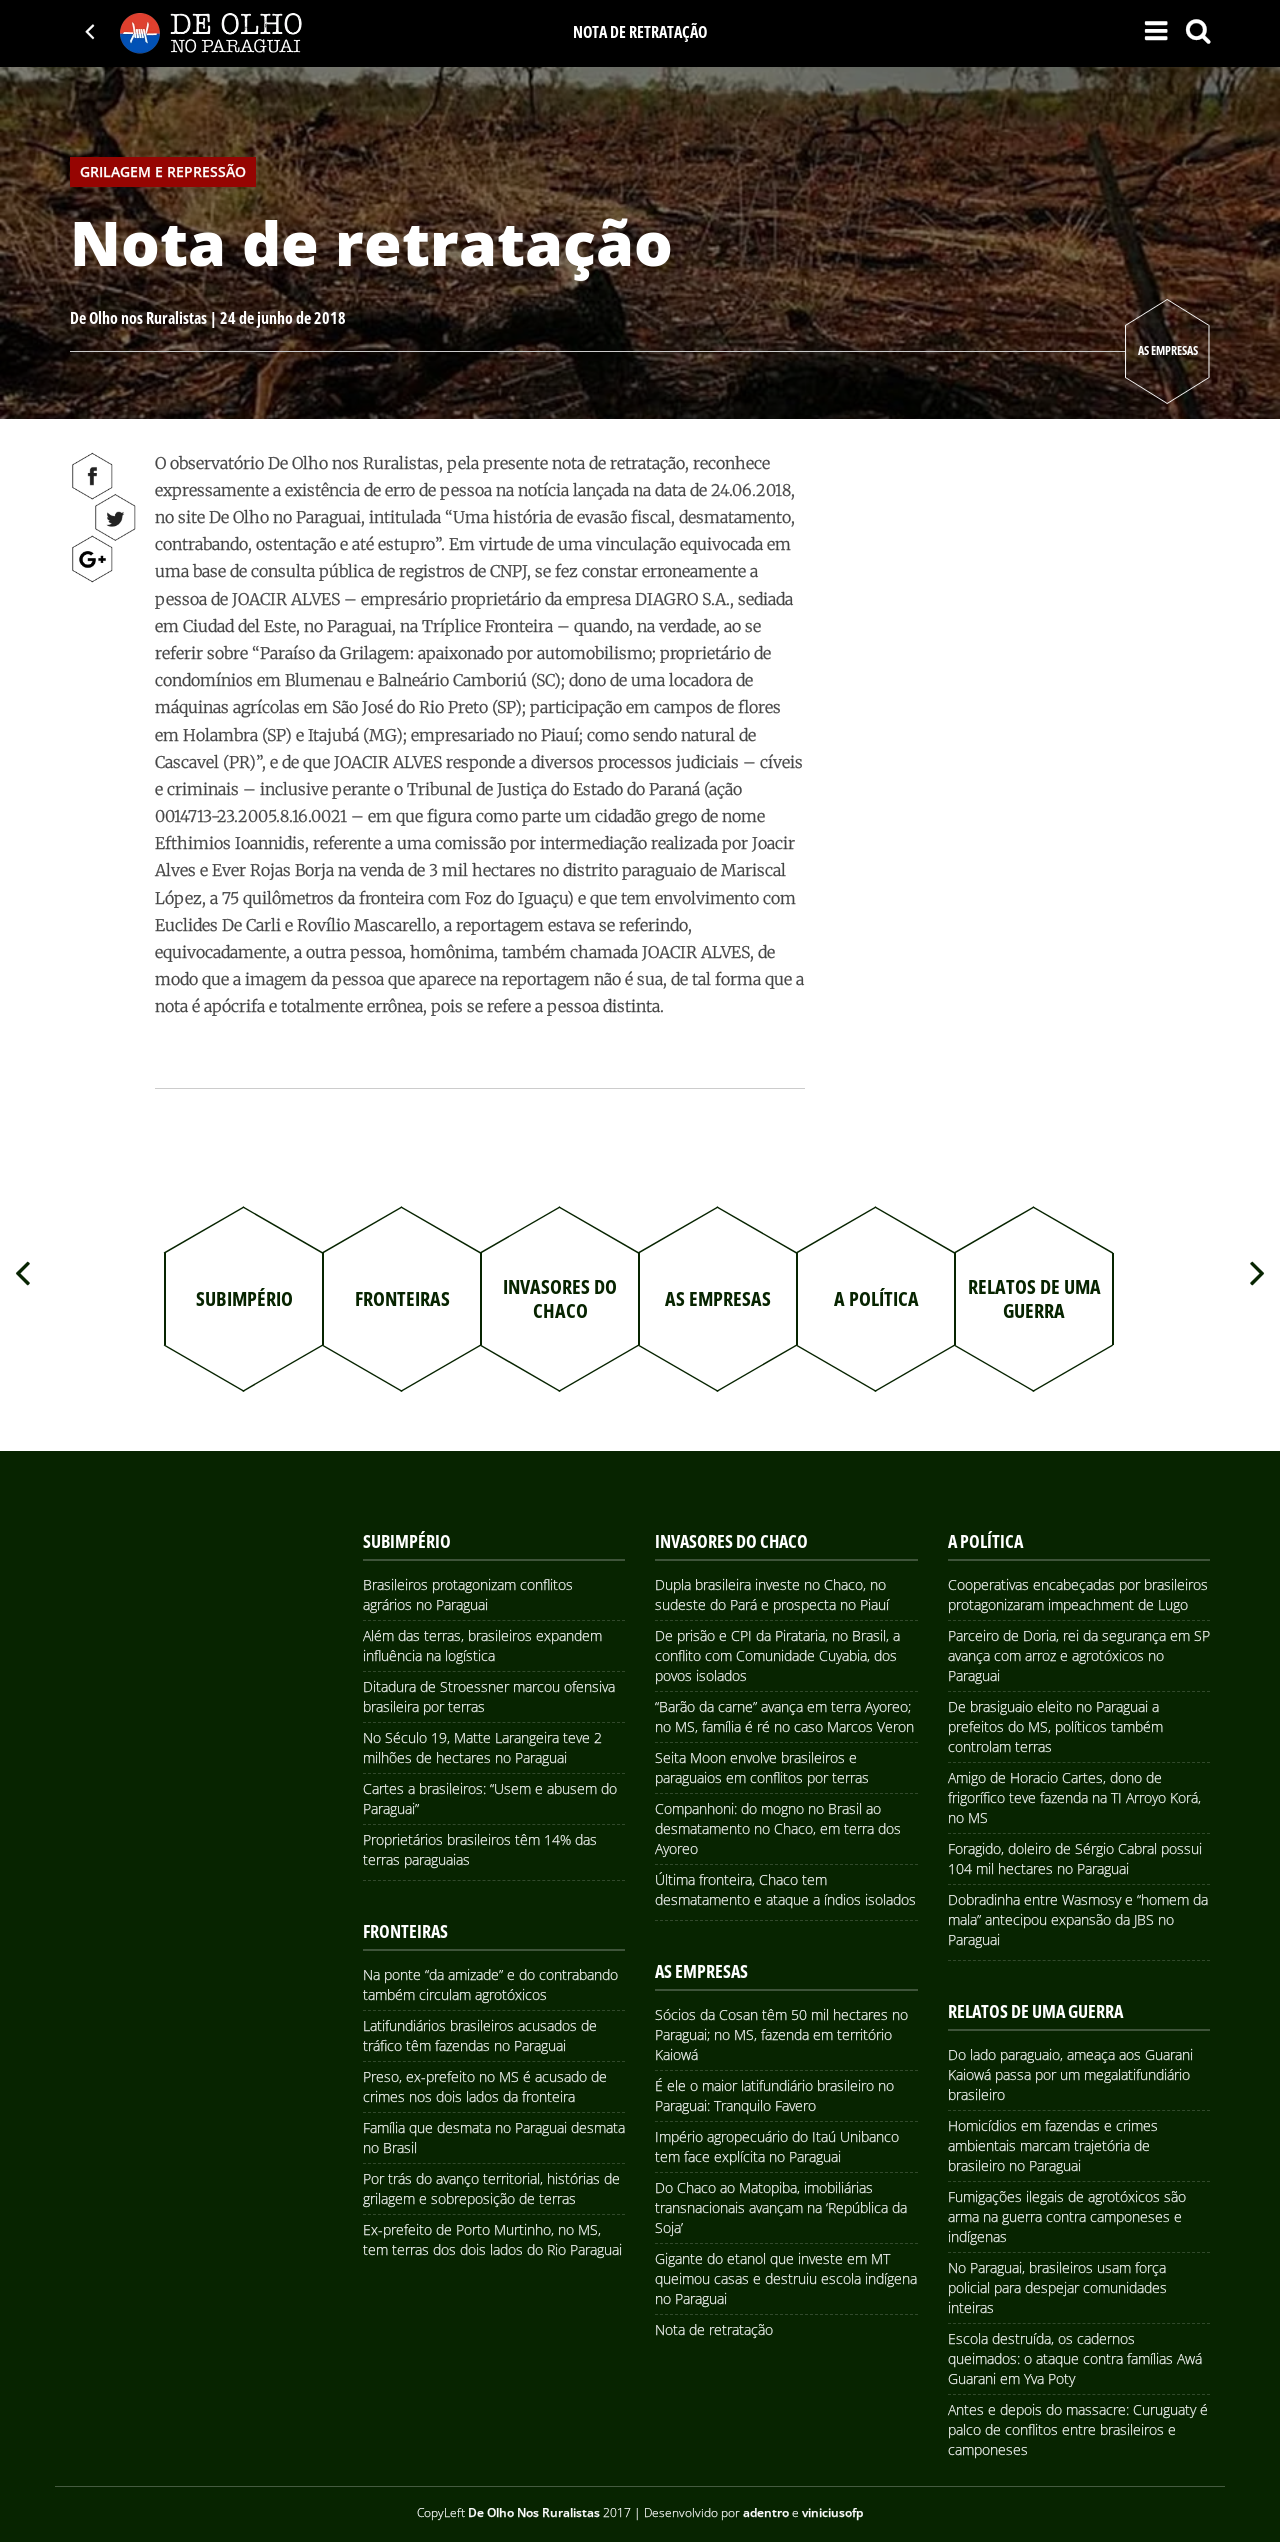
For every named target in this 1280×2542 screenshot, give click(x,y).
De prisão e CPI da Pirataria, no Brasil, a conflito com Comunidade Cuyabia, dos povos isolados (777, 1655)
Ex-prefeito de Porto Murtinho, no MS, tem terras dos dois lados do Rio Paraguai (492, 2239)
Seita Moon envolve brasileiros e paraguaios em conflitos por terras (762, 1767)
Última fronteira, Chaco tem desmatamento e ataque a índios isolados (785, 1889)
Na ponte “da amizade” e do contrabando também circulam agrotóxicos (490, 1984)
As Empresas (1168, 350)
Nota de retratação (714, 2329)
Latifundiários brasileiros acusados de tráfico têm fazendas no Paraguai (480, 2035)
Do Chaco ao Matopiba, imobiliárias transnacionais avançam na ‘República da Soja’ (781, 2207)
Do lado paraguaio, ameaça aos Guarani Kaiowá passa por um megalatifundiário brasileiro (1070, 2074)
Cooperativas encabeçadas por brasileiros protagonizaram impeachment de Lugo (1078, 1594)
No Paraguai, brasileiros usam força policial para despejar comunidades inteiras (1057, 2287)
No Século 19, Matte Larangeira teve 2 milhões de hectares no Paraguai (482, 1747)
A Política (985, 1541)
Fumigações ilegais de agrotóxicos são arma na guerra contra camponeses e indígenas (1067, 2216)
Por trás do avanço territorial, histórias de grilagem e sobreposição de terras (491, 2188)
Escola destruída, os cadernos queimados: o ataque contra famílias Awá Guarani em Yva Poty (1075, 2358)
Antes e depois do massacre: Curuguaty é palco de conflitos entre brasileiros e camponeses (1078, 2429)
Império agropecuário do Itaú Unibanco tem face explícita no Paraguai (777, 2146)
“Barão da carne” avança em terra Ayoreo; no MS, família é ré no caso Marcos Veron (784, 1716)
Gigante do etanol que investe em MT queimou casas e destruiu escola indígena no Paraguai (786, 2278)
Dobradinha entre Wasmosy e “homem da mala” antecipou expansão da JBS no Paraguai (1078, 1919)
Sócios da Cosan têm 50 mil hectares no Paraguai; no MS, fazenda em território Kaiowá (781, 2034)
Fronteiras (405, 1931)
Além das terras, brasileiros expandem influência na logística (482, 1645)
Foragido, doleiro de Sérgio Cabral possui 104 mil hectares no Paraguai (1075, 1858)
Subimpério (407, 1541)
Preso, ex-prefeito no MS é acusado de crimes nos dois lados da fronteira (485, 2086)
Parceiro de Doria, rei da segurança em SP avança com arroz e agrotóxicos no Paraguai (1079, 1655)
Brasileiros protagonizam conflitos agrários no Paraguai (468, 1594)
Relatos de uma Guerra (1035, 2011)
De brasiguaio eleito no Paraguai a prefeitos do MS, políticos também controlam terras (1055, 1726)
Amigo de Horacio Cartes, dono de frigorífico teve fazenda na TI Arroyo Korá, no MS (1074, 1797)
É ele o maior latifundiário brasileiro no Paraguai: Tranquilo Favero (774, 2095)
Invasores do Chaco (731, 1541)
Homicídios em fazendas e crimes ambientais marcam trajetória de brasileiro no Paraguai (1053, 2145)
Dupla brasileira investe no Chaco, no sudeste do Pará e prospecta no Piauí (772, 1594)
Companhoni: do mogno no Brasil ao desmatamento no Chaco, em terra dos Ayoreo (778, 1828)
